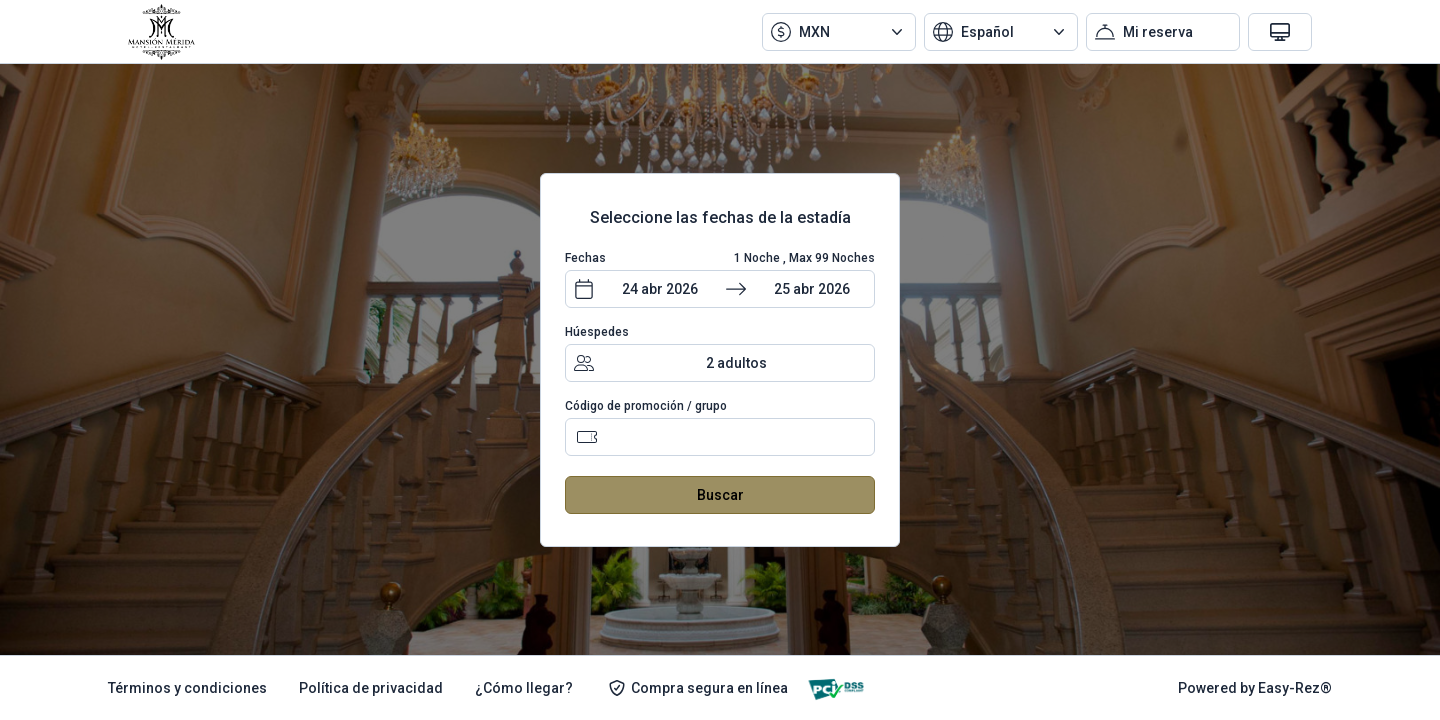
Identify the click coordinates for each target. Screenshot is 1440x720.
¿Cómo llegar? (524, 688)
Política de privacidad (371, 688)
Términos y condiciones (187, 688)
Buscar (720, 495)
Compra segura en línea (697, 688)
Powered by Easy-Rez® (1255, 688)
